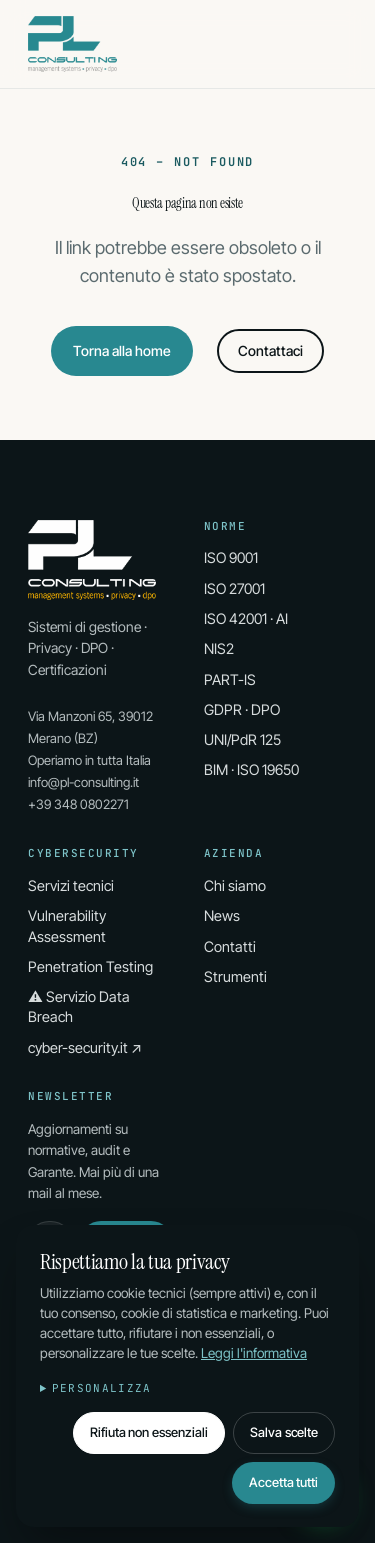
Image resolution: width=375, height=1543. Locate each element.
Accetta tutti (283, 1482)
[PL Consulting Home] (72, 44)
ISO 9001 (231, 557)
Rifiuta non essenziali (149, 1432)
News (222, 915)
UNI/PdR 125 (242, 739)
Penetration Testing (90, 966)
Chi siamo (235, 885)
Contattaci (270, 350)
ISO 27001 (234, 588)
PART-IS (230, 679)
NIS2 (219, 648)
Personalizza (102, 1388)
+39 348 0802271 (78, 804)
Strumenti (235, 976)
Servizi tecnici (71, 885)
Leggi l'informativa (254, 1353)
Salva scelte (284, 1432)
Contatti (230, 946)
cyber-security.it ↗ (85, 1047)
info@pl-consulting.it (83, 782)
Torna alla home (122, 350)
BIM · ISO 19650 (251, 769)
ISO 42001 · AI (246, 618)
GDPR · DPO (242, 709)
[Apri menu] (333, 44)
